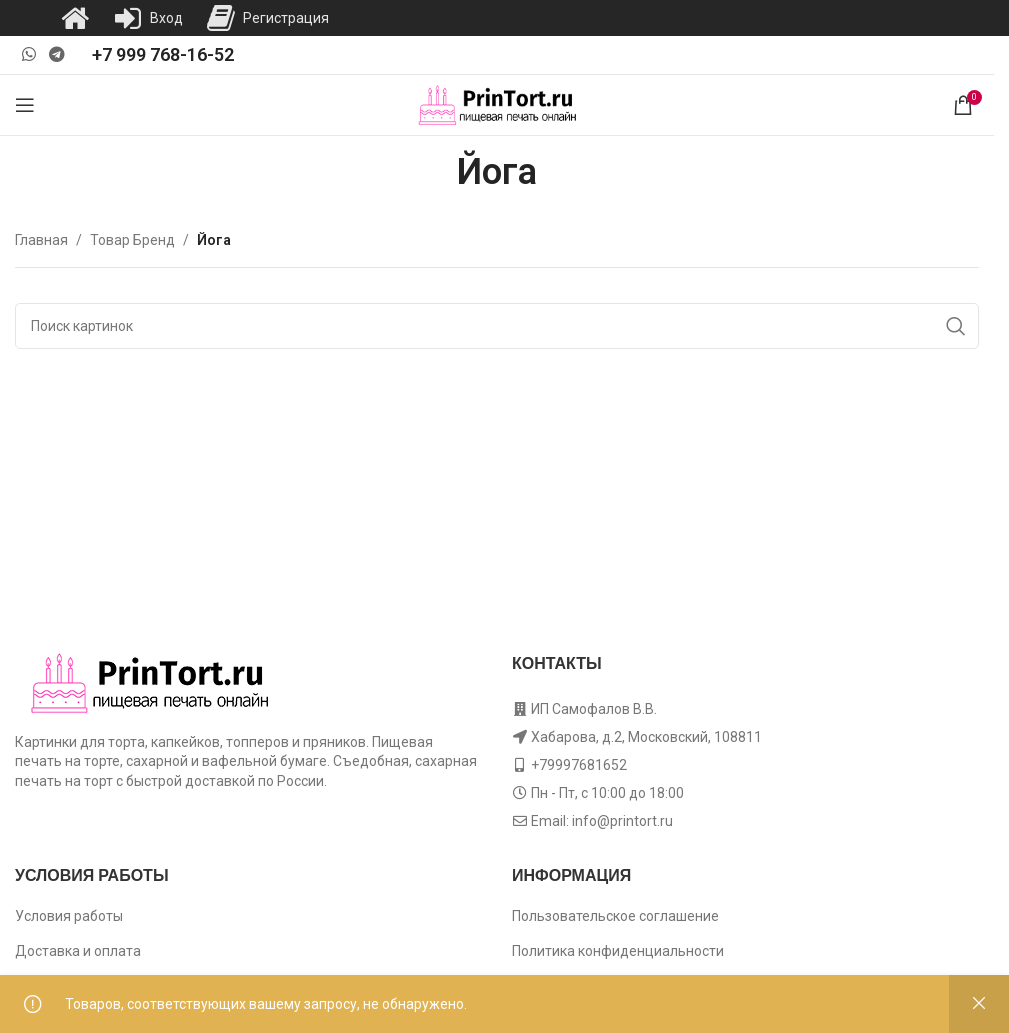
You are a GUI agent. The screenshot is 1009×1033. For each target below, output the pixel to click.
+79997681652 (579, 765)
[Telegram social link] (56, 54)
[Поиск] (497, 326)
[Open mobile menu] (25, 105)
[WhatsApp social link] (28, 54)
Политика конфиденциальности (618, 951)
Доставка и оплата (78, 951)
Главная (41, 240)
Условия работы (69, 916)
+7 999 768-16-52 (163, 54)
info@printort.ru (622, 821)
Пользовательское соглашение (615, 916)
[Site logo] (497, 104)
